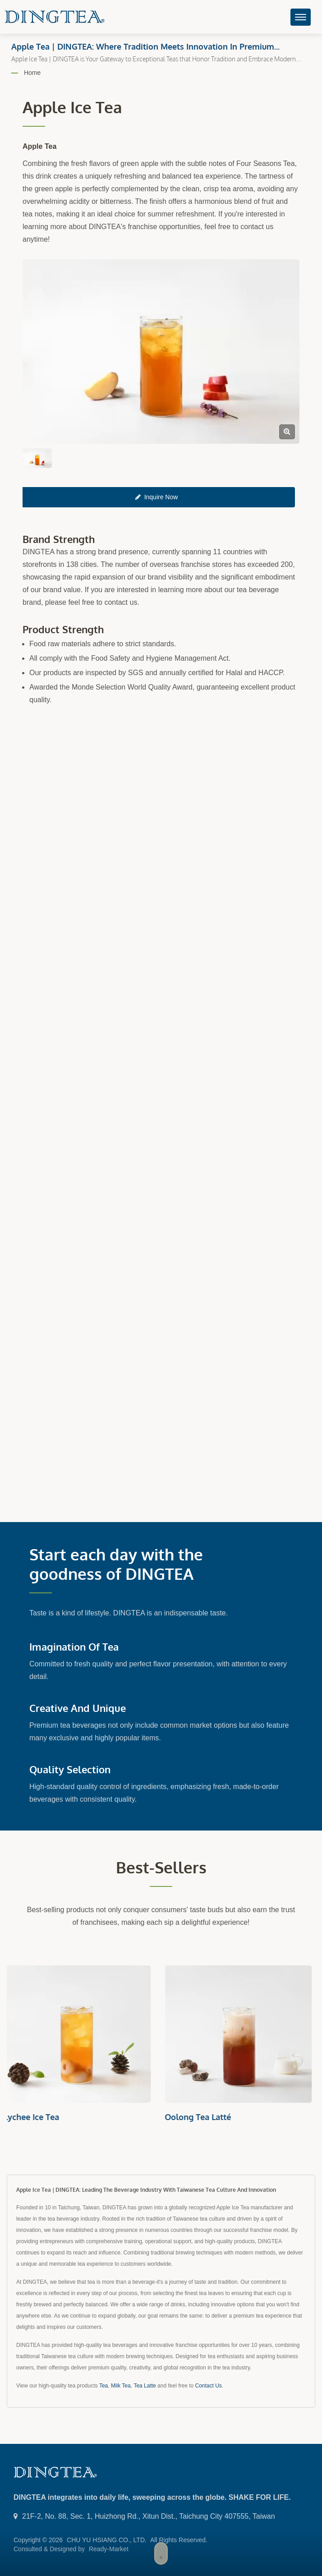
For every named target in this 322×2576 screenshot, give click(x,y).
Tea (103, 2386)
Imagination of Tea (74, 1646)
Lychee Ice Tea (34, 2117)
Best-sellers (161, 1867)
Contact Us (208, 2386)
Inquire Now (156, 497)
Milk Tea (121, 2386)
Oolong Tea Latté (201, 2117)
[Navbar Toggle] (300, 17)
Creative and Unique (77, 1708)
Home (32, 72)
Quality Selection (69, 1769)
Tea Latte (144, 2386)
